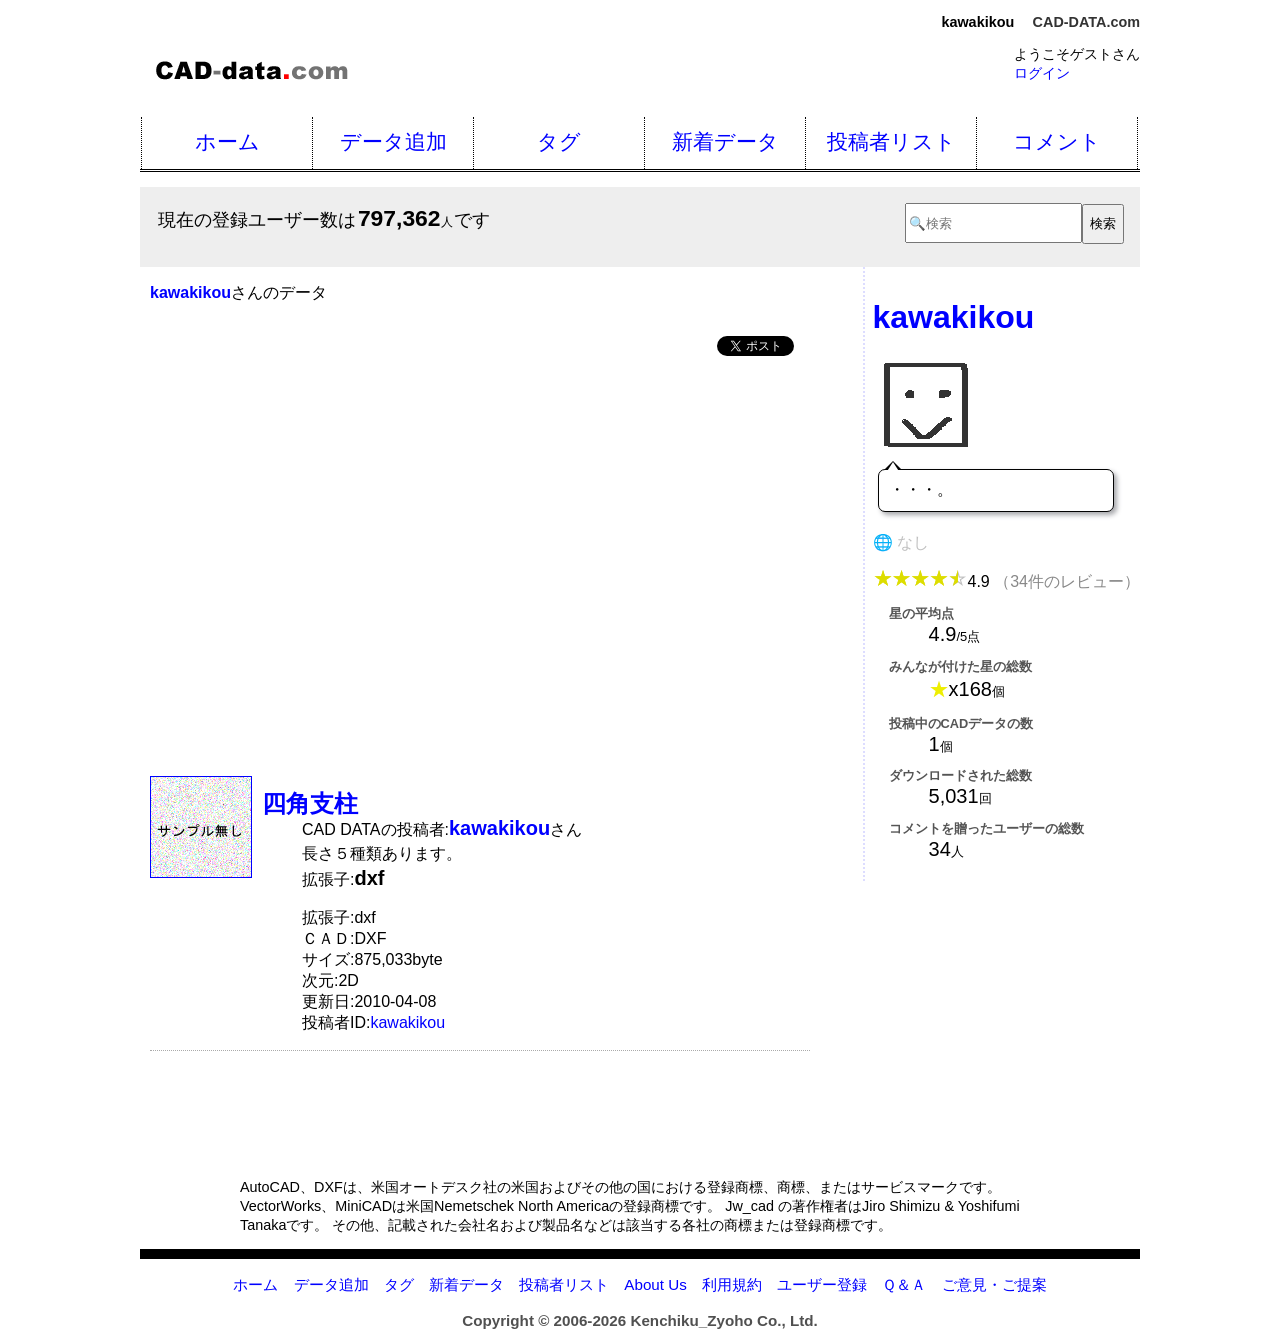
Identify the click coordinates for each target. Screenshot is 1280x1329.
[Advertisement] (480, 524)
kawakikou (407, 1022)
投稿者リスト (891, 141)
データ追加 (393, 141)
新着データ (725, 141)
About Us (655, 1284)
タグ (559, 141)
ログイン (1042, 73)
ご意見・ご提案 (994, 1284)
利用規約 (732, 1284)
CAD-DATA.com (1086, 22)
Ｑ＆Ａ (904, 1284)
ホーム (227, 141)
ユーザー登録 (822, 1284)
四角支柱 (310, 803)
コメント (1057, 141)
